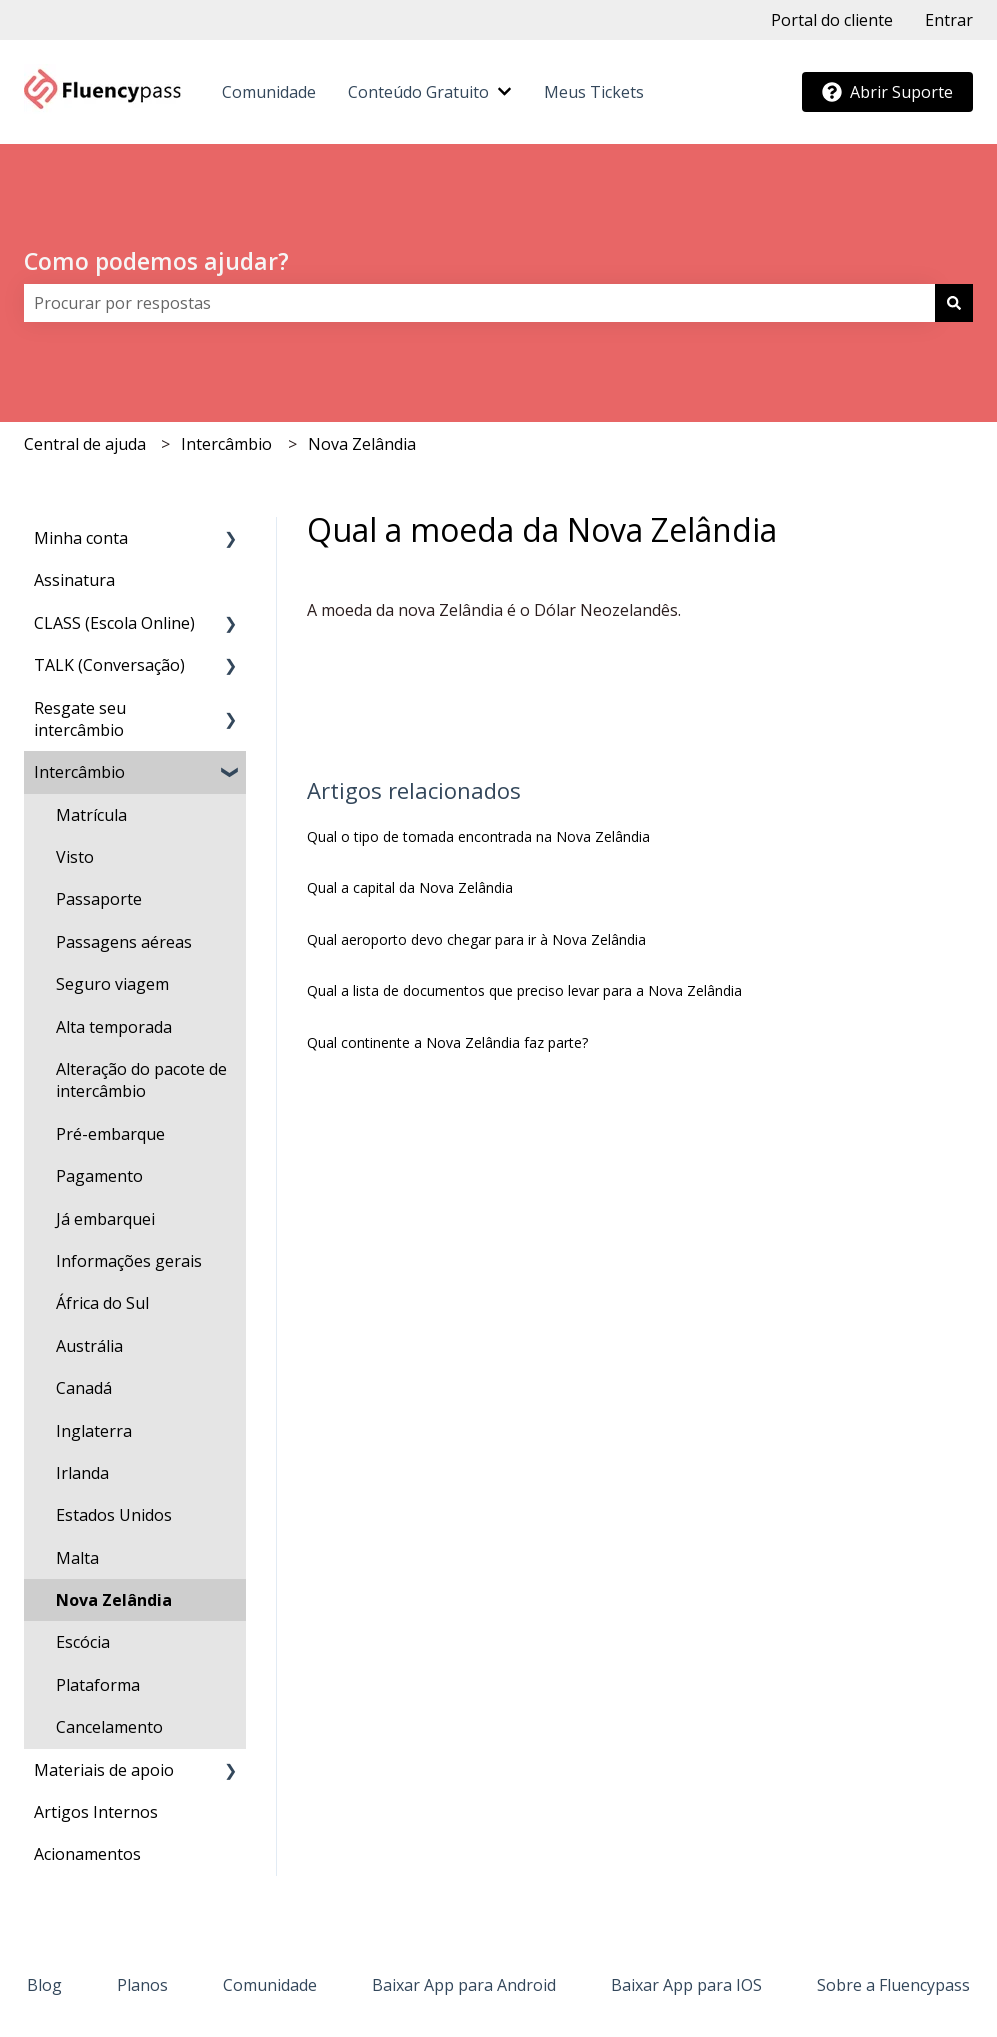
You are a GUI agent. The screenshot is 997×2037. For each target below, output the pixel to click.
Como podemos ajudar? (156, 261)
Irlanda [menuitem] (82, 1473)
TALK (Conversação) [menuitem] (109, 665)
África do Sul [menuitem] (102, 1303)
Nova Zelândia (362, 444)
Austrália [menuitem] (89, 1346)
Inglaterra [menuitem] (94, 1431)
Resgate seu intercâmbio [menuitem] (80, 719)
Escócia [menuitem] (83, 1642)
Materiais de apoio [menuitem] (104, 1770)
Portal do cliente (832, 20)
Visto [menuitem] (75, 857)
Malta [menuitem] (77, 1558)
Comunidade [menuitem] (270, 1985)
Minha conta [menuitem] (81, 538)
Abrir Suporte (887, 92)
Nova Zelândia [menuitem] (114, 1600)
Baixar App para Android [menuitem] (464, 1985)
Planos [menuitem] (142, 1985)
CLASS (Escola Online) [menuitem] (114, 623)
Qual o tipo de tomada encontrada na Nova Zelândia (478, 836)
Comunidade (269, 92)
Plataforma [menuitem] (98, 1685)
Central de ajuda (85, 444)
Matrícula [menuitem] (91, 815)
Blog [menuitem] (44, 1985)
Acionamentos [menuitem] (87, 1854)
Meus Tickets (594, 92)
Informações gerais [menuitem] (129, 1261)
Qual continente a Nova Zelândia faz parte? (447, 1042)
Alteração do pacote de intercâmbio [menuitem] (141, 1080)
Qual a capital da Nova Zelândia (410, 887)
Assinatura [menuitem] (74, 580)
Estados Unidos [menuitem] (114, 1515)
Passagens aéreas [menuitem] (124, 942)
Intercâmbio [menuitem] (79, 772)
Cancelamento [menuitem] (109, 1727)
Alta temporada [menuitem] (114, 1027)
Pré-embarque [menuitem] (110, 1134)
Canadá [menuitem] (84, 1388)
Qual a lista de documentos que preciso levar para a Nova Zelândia (524, 990)
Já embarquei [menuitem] (105, 1219)
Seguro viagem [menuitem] (112, 984)
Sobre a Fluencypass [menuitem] (893, 1985)
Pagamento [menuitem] (99, 1176)
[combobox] (479, 303)
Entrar (949, 20)
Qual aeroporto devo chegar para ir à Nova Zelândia (476, 939)
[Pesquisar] (954, 303)
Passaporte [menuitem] (99, 899)
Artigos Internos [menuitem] (96, 1812)
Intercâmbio (226, 444)
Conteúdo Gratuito (418, 92)
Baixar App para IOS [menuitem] (686, 1985)
